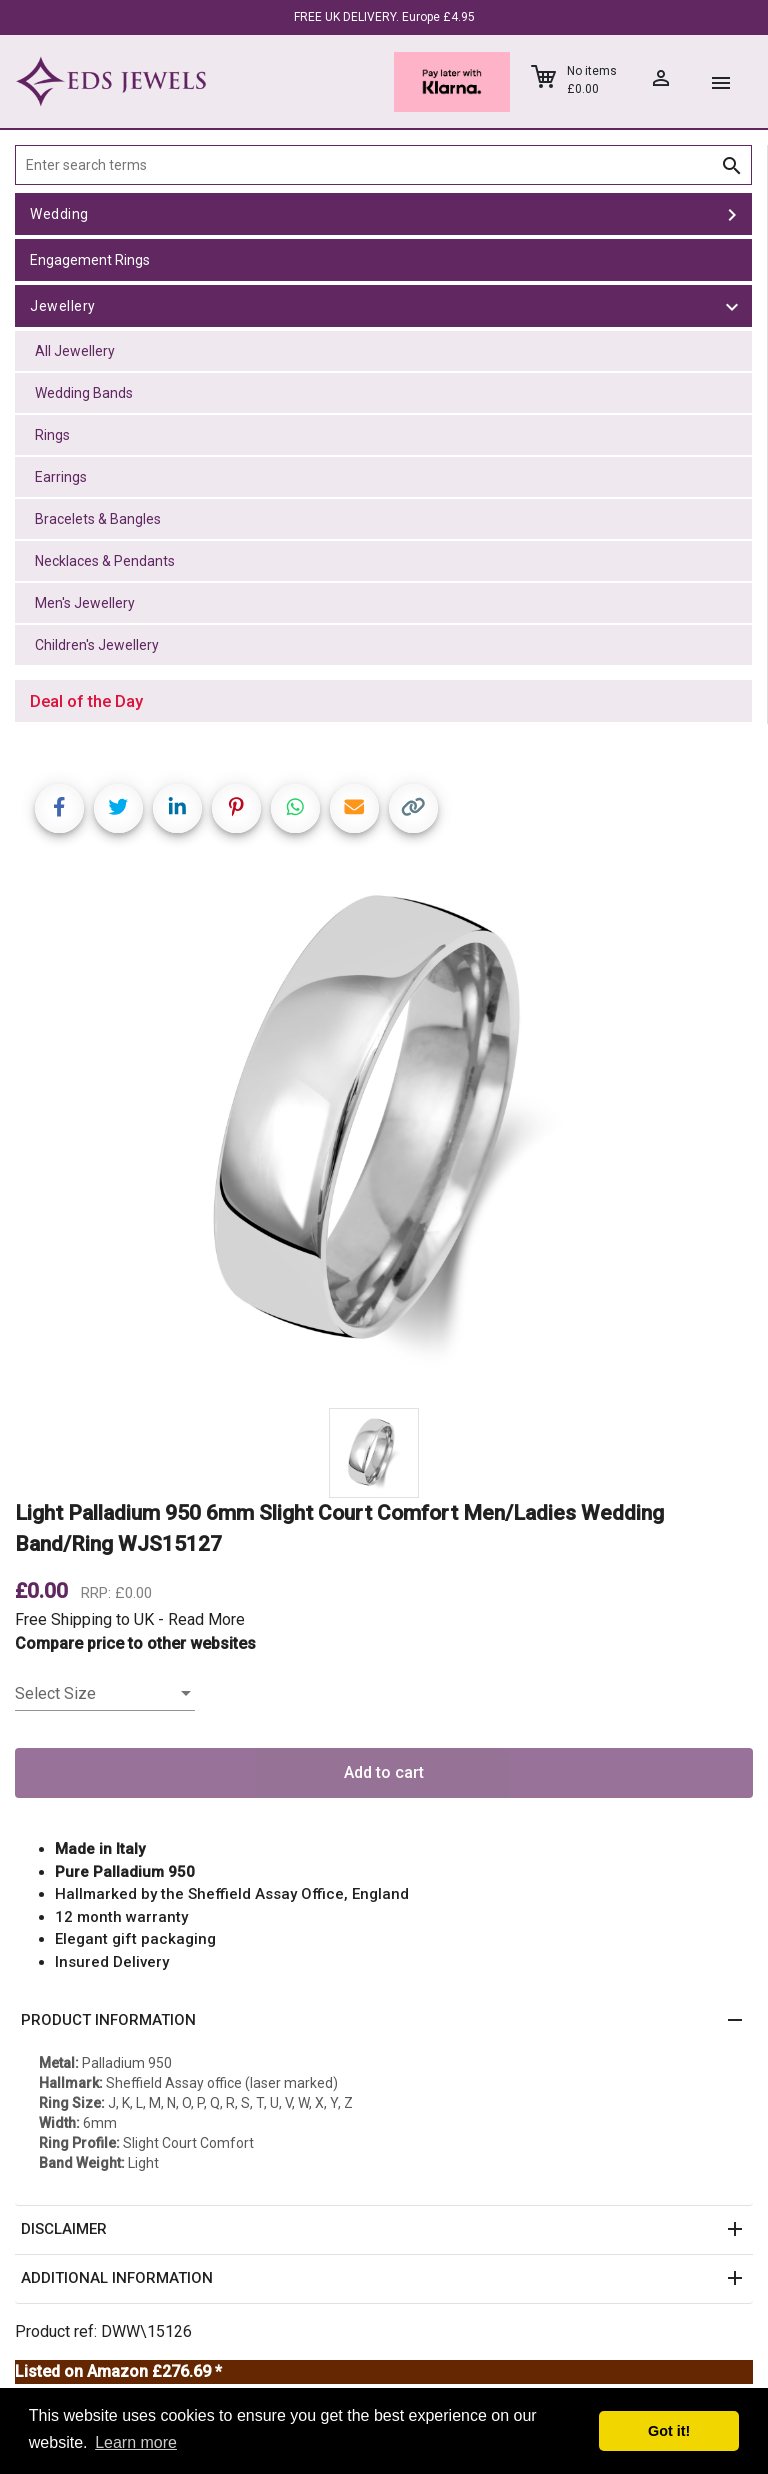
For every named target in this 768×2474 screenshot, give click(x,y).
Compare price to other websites (135, 1643)
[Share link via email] (354, 808)
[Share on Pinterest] (236, 808)
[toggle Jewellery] (732, 306)
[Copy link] (413, 808)
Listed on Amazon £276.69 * (118, 2371)
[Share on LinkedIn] (177, 808)
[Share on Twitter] (118, 808)
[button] (384, 2021)
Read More (206, 1619)
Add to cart (384, 1772)
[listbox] (105, 1694)
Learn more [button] (136, 2442)
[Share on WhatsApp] (295, 808)
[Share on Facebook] (59, 808)
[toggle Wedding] (732, 214)
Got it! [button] (669, 2431)
